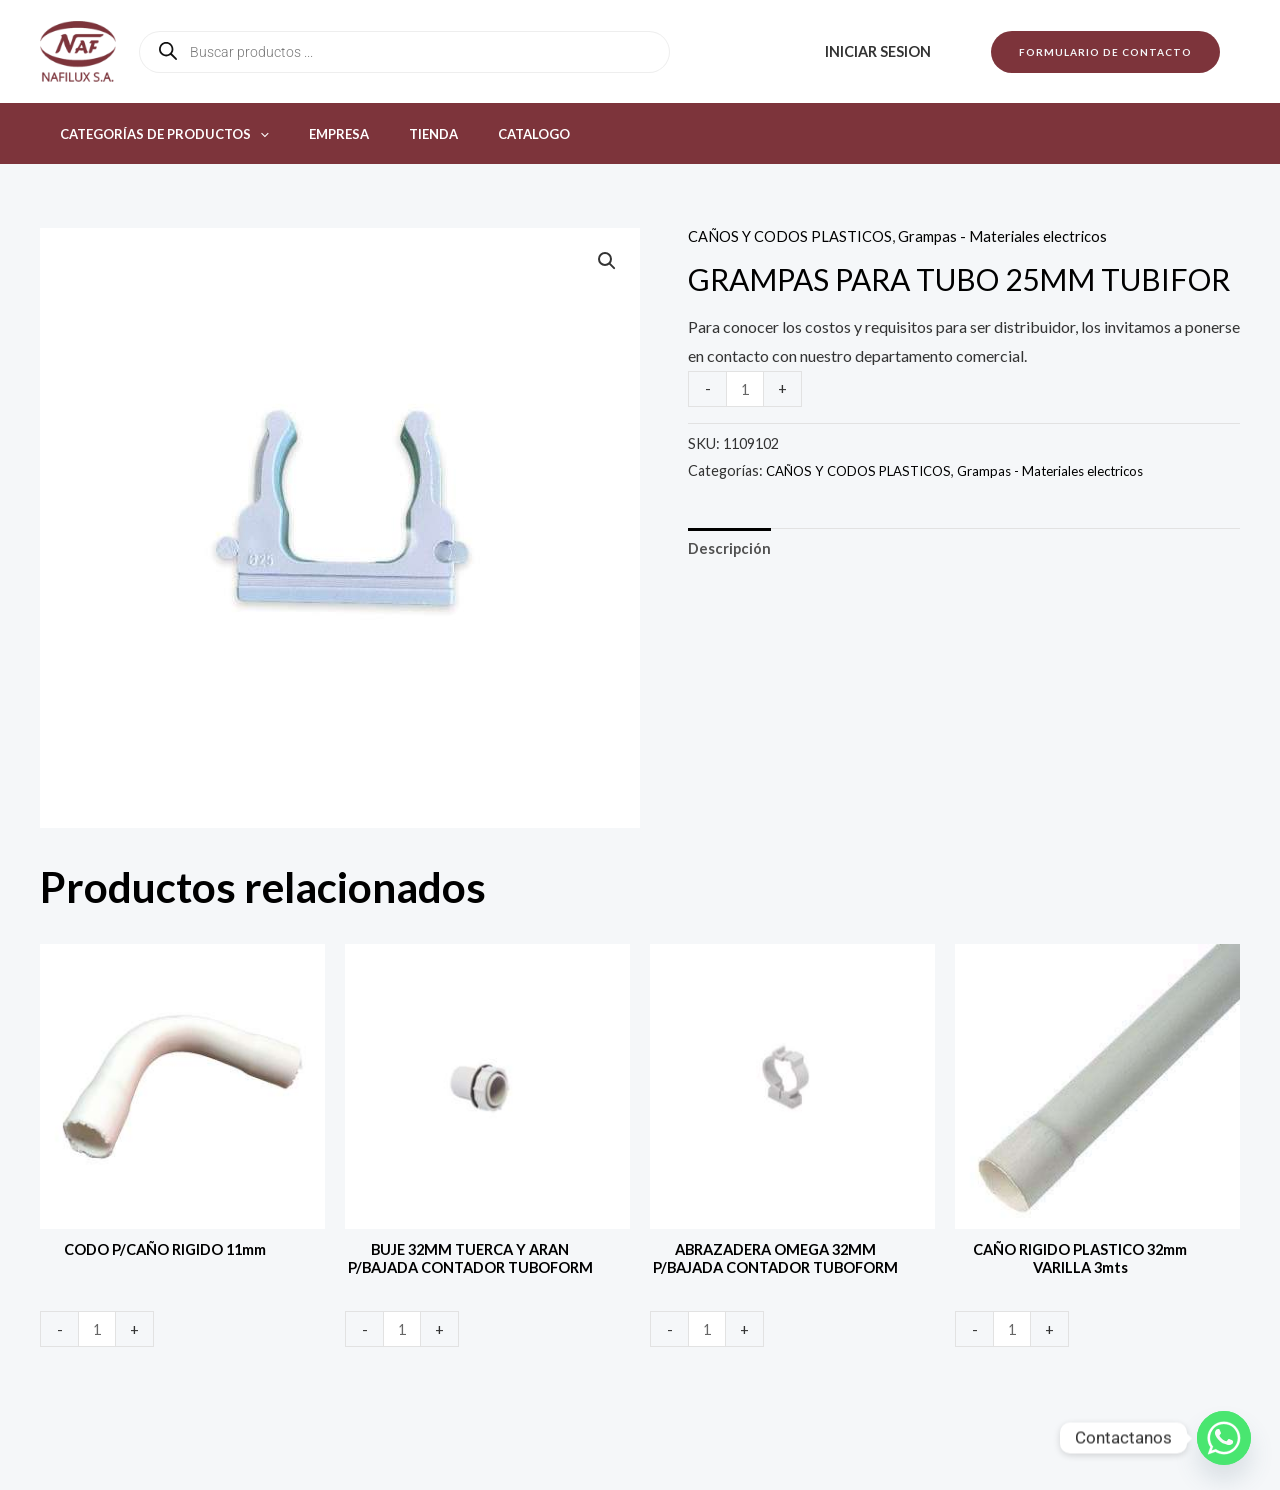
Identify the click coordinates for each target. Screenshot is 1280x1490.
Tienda (398, 134)
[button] (1105, 52)
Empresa (318, 134)
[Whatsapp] (1224, 1438)
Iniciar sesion (884, 51)
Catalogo (485, 134)
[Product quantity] (747, 388)
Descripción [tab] (732, 550)
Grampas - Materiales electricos (1021, 235)
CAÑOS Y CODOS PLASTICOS (796, 235)
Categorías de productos (157, 134)
